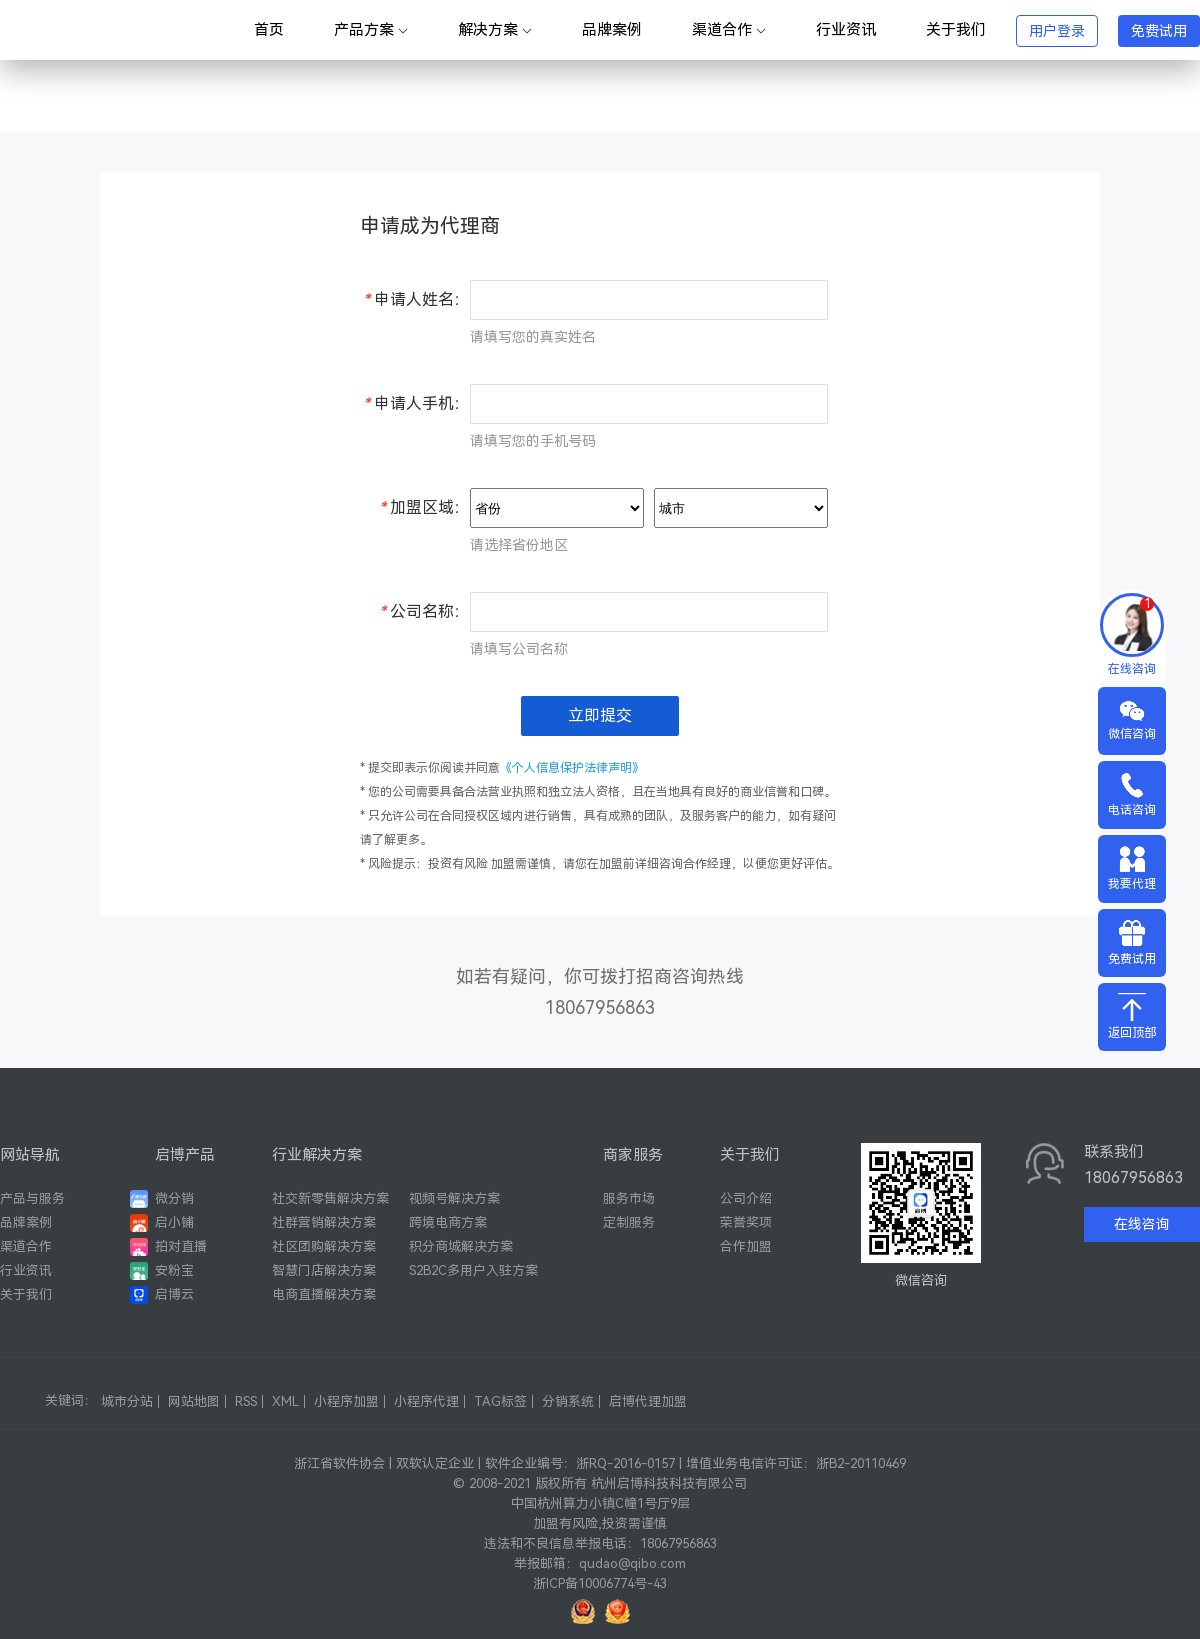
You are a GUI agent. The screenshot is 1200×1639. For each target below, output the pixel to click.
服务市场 (629, 1198)
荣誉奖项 (746, 1222)
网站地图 (194, 1401)
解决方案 (495, 30)
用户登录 (1057, 31)
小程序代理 (426, 1401)
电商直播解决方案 (324, 1294)
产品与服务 (32, 1198)
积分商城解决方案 (461, 1246)
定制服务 (629, 1222)
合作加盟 (746, 1246)
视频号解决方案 (454, 1198)
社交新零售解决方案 (330, 1198)
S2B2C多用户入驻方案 (473, 1270)
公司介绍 (746, 1198)
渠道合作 (729, 30)
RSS (246, 1401)
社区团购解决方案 (324, 1246)
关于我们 (956, 30)
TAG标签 (500, 1401)
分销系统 (568, 1401)
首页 (269, 30)
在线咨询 (1142, 1224)
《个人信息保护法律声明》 (572, 768)
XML (285, 1401)
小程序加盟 (346, 1401)
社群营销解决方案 (324, 1222)
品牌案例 (612, 30)
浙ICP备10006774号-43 (600, 1583)
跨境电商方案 (448, 1222)
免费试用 (1159, 31)
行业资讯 (846, 30)
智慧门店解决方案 (324, 1270)
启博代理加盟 (648, 1401)
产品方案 (371, 30)
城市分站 (127, 1401)
